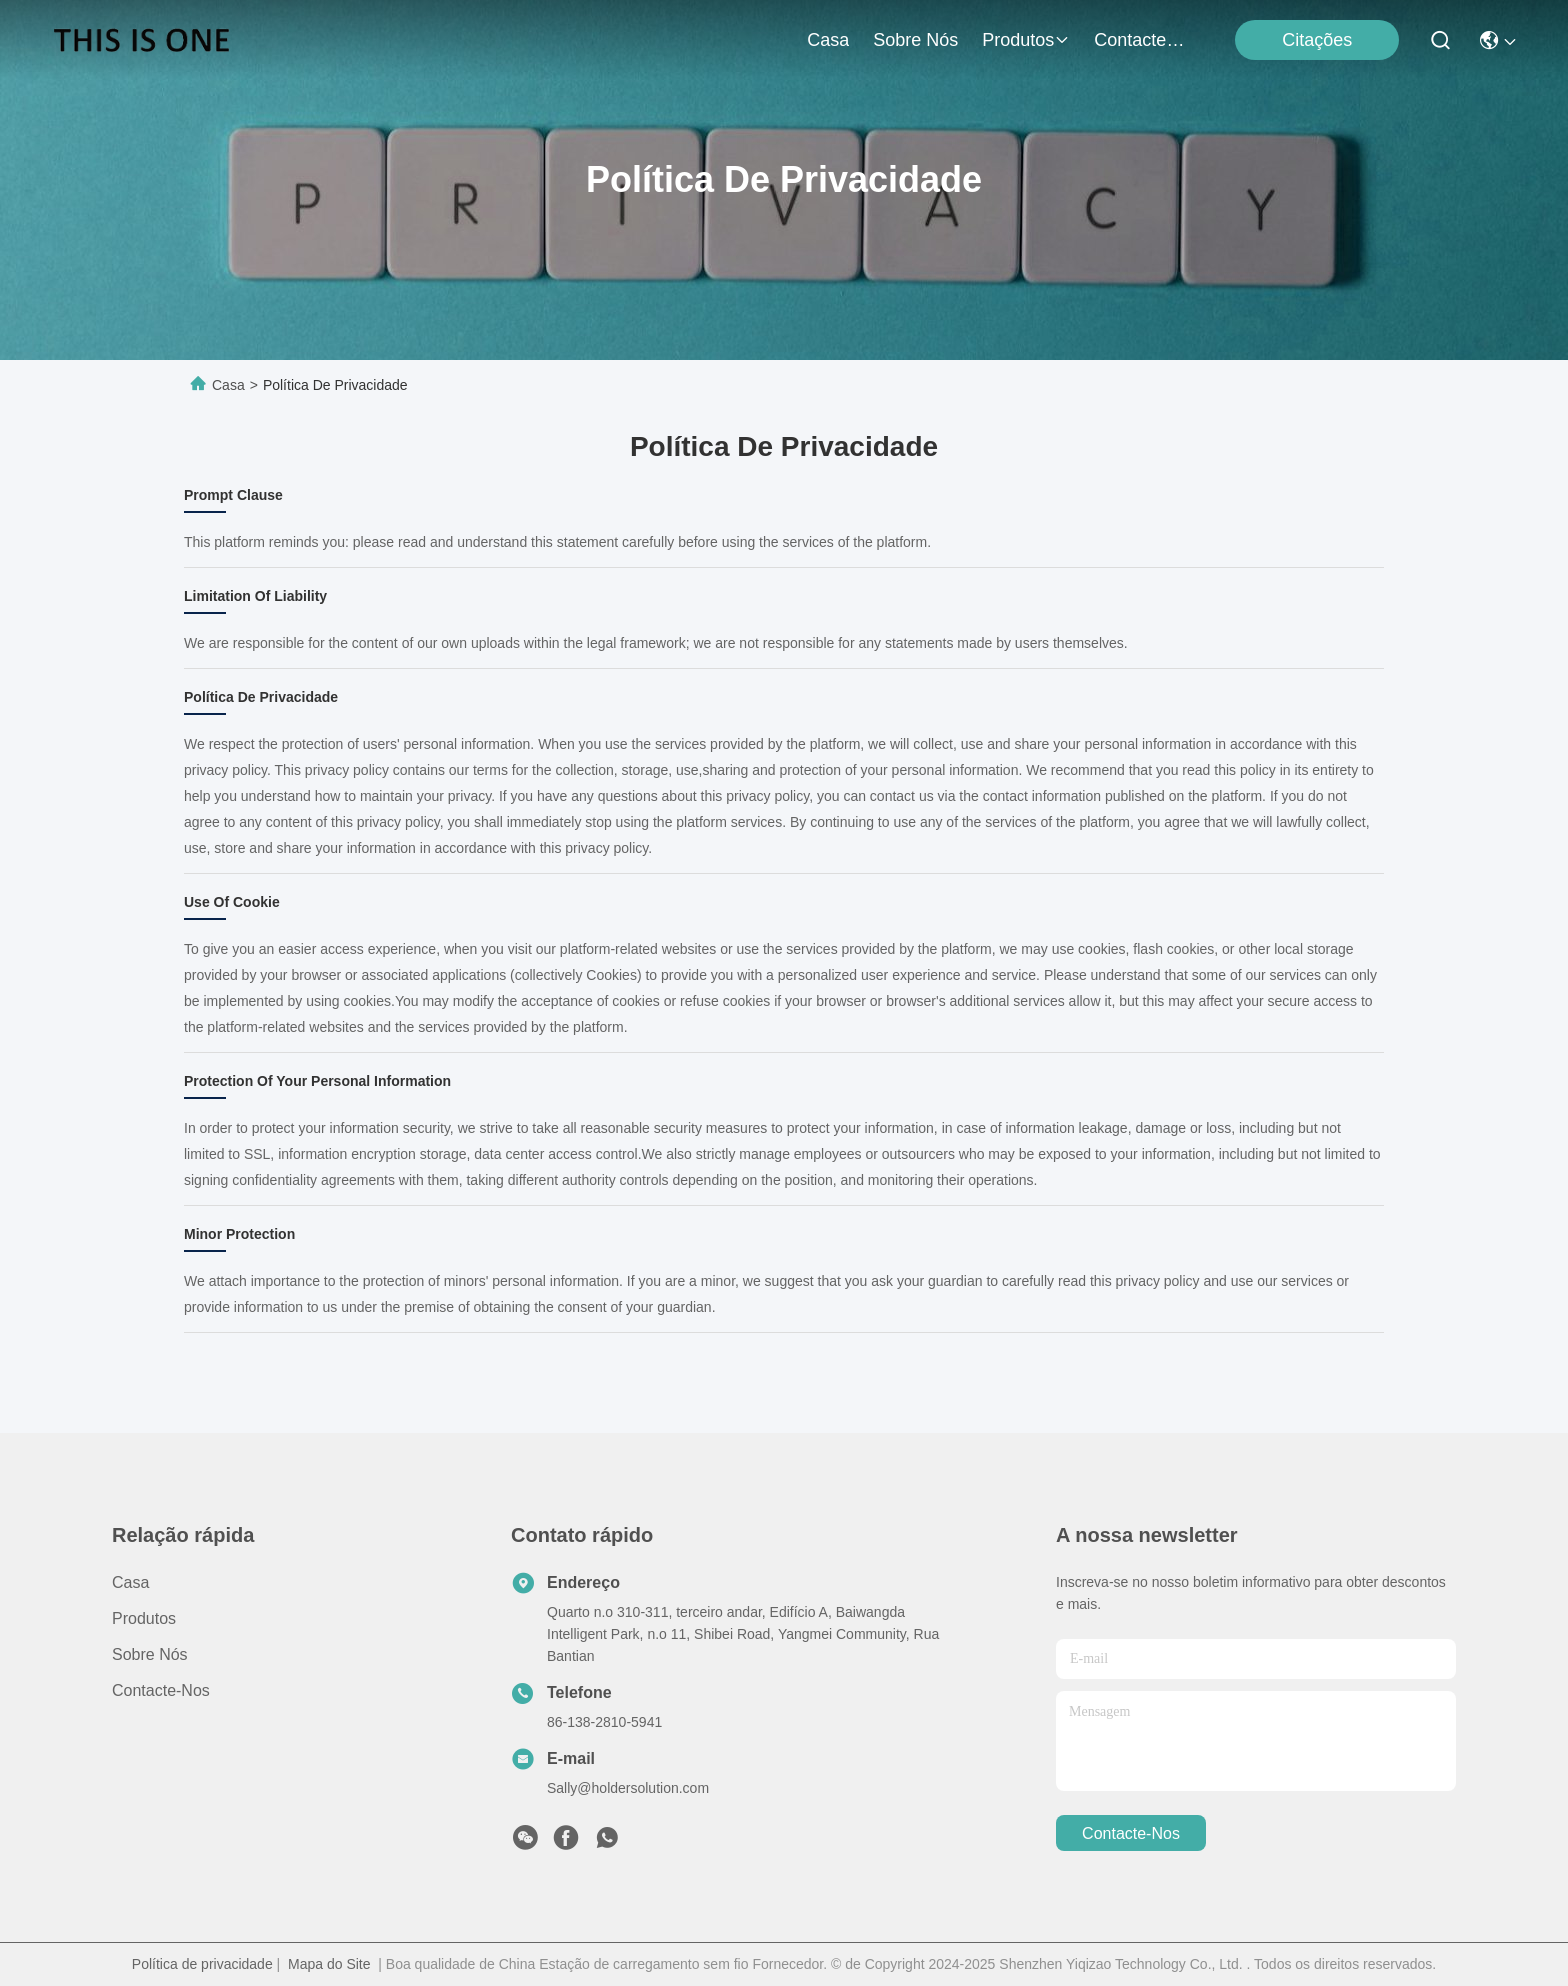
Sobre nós (915, 40)
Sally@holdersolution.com (628, 1788)
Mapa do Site (329, 1964)
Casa (828, 40)
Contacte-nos (1142, 40)
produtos (1026, 40)
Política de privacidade (202, 1964)
